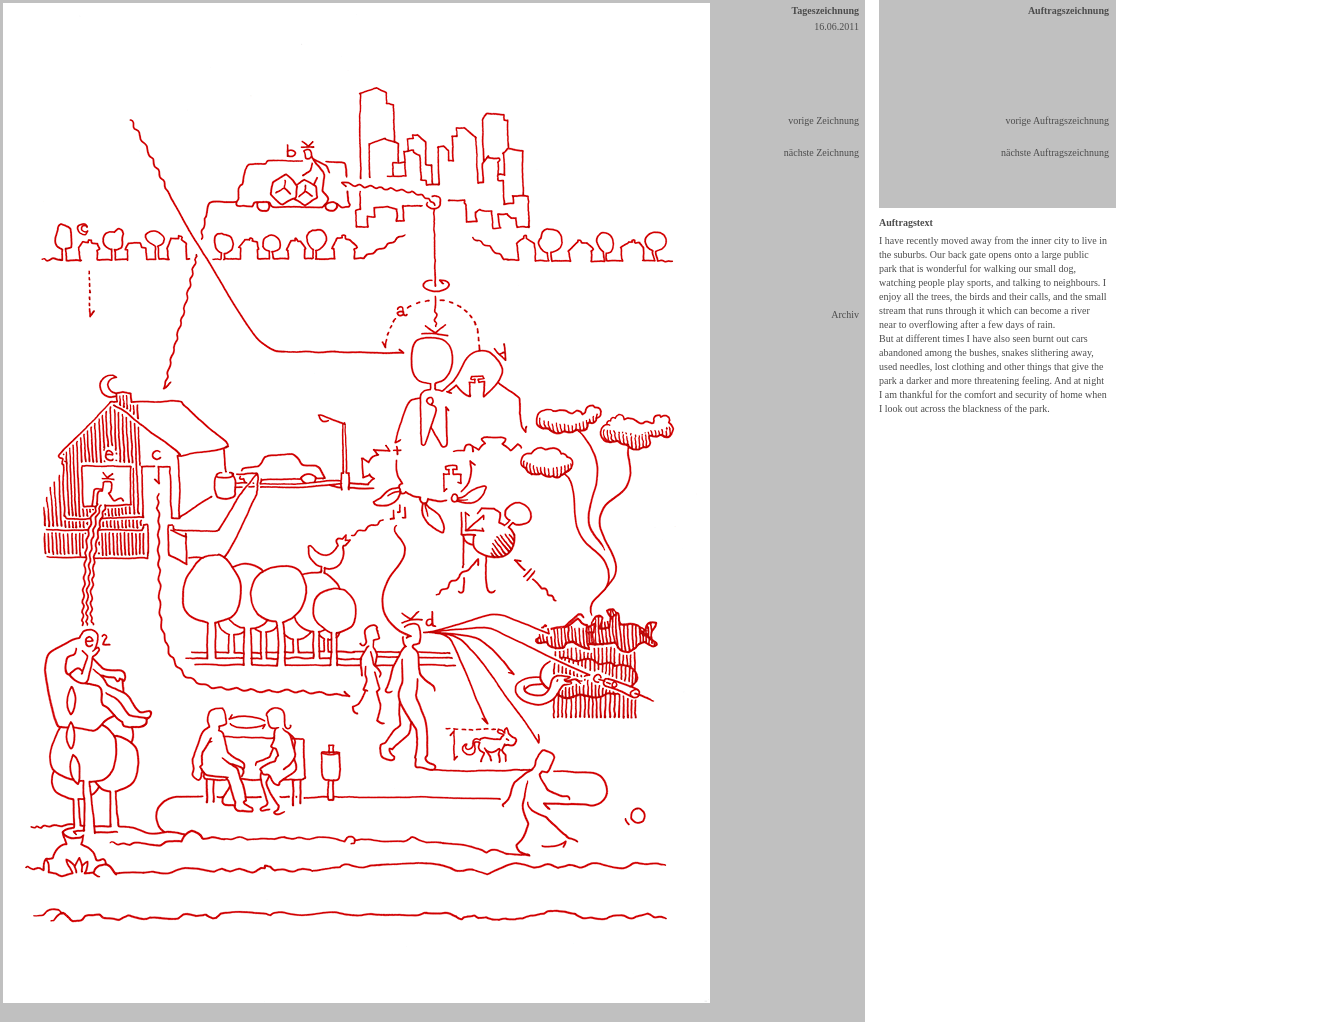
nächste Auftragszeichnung (1055, 152)
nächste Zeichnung (821, 152)
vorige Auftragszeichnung (1057, 120)
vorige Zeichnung (823, 120)
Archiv (845, 314)
